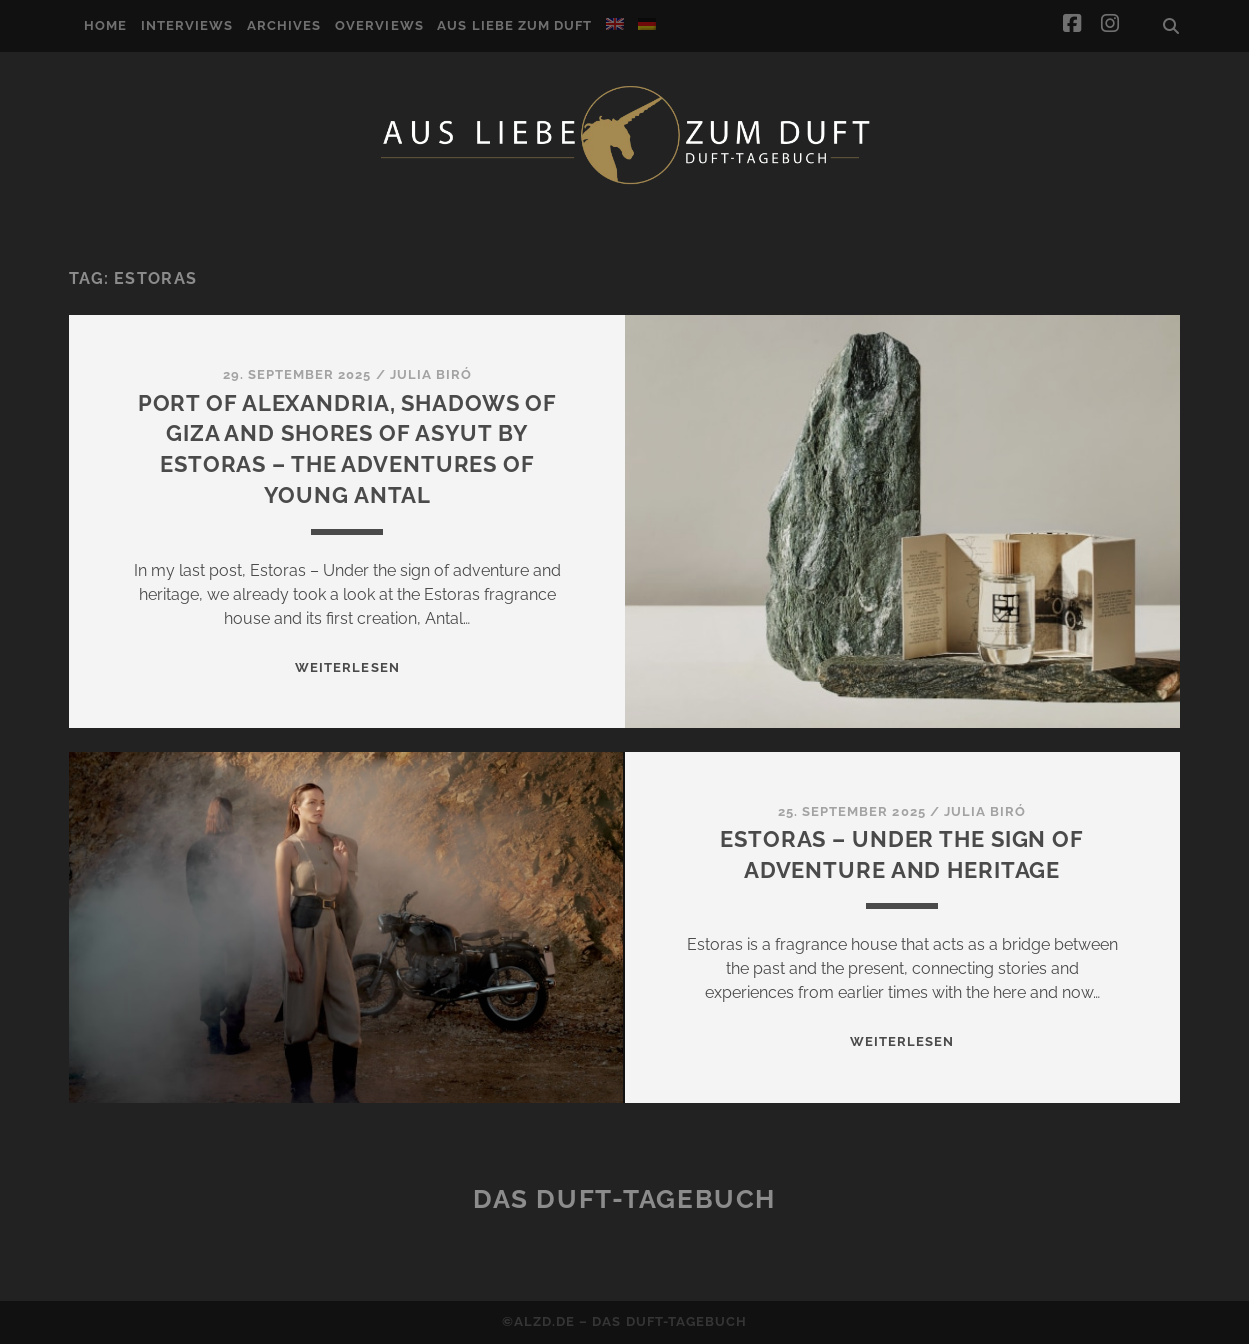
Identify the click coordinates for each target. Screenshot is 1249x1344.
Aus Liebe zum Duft (514, 25)
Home (105, 25)
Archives (284, 25)
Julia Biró (431, 374)
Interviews (187, 25)
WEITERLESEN (347, 667)
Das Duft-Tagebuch (624, 1199)
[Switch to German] (647, 24)
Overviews (379, 25)
